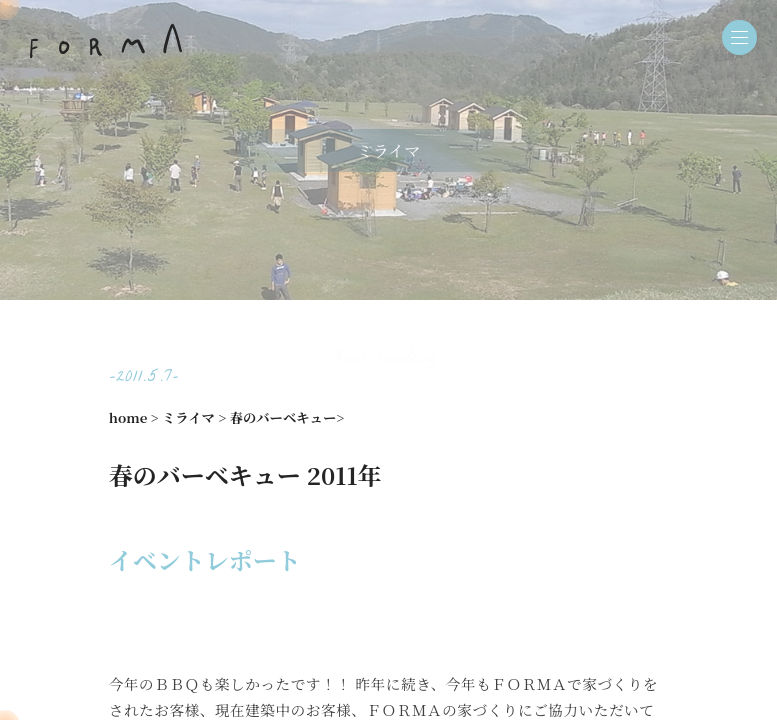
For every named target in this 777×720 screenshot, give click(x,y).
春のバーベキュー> (287, 417)
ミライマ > (194, 417)
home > (134, 417)
